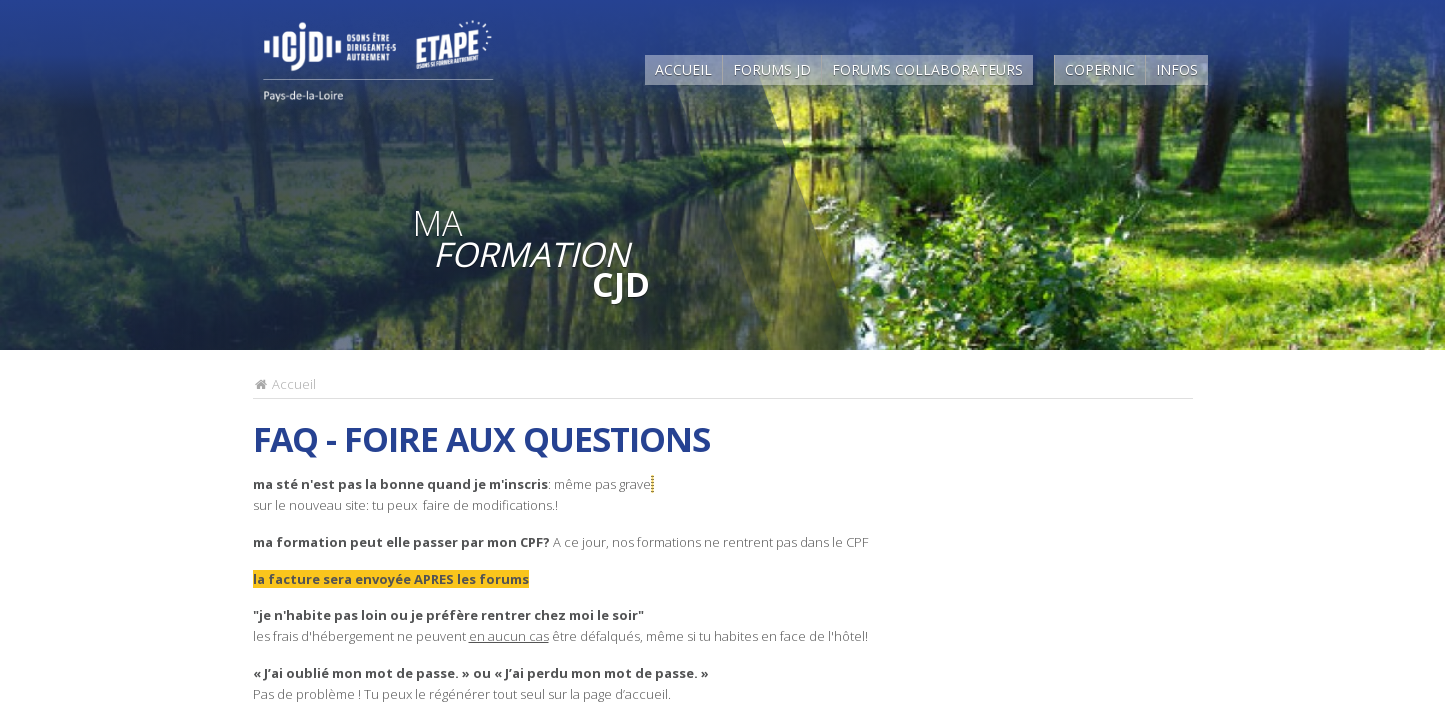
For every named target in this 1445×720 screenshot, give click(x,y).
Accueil (683, 69)
